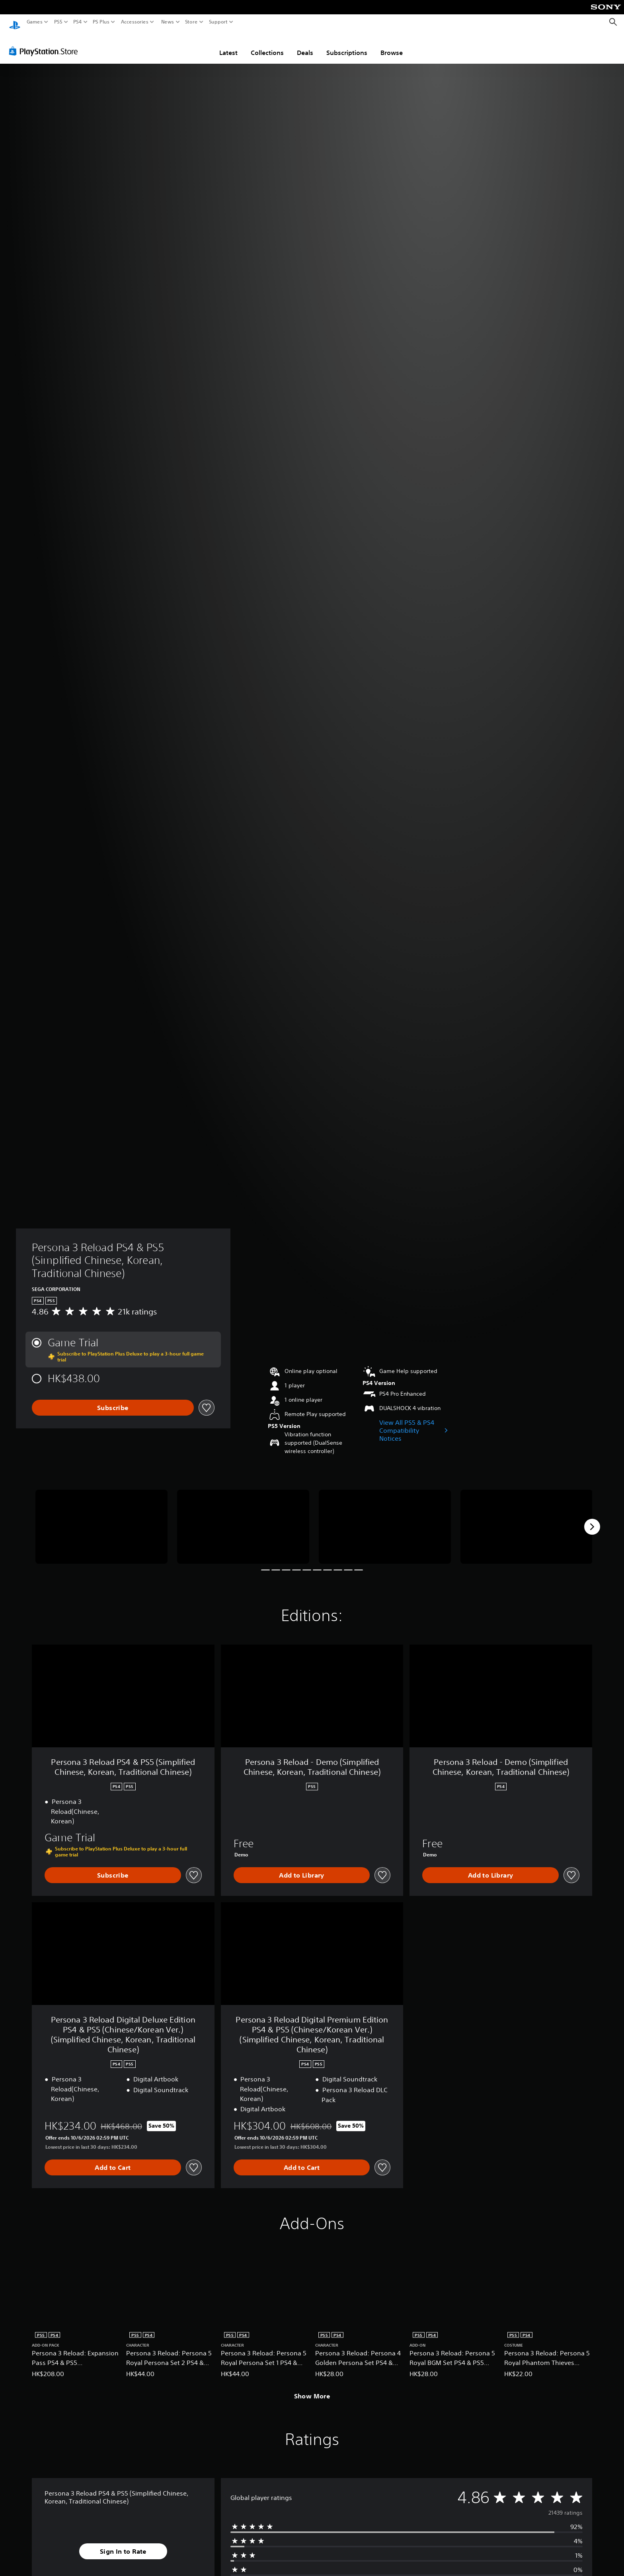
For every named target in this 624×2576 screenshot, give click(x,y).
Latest (228, 45)
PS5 (58, 22)
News (167, 22)
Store (191, 22)
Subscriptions (346, 45)
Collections (267, 45)
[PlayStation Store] (45, 43)
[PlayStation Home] (14, 22)
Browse (391, 45)
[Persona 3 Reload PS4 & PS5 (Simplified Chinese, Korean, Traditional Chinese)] (101, 1519)
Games (35, 22)
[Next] (592, 1519)
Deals (305, 45)
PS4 (77, 22)
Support (218, 22)
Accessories (134, 22)
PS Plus (101, 22)
